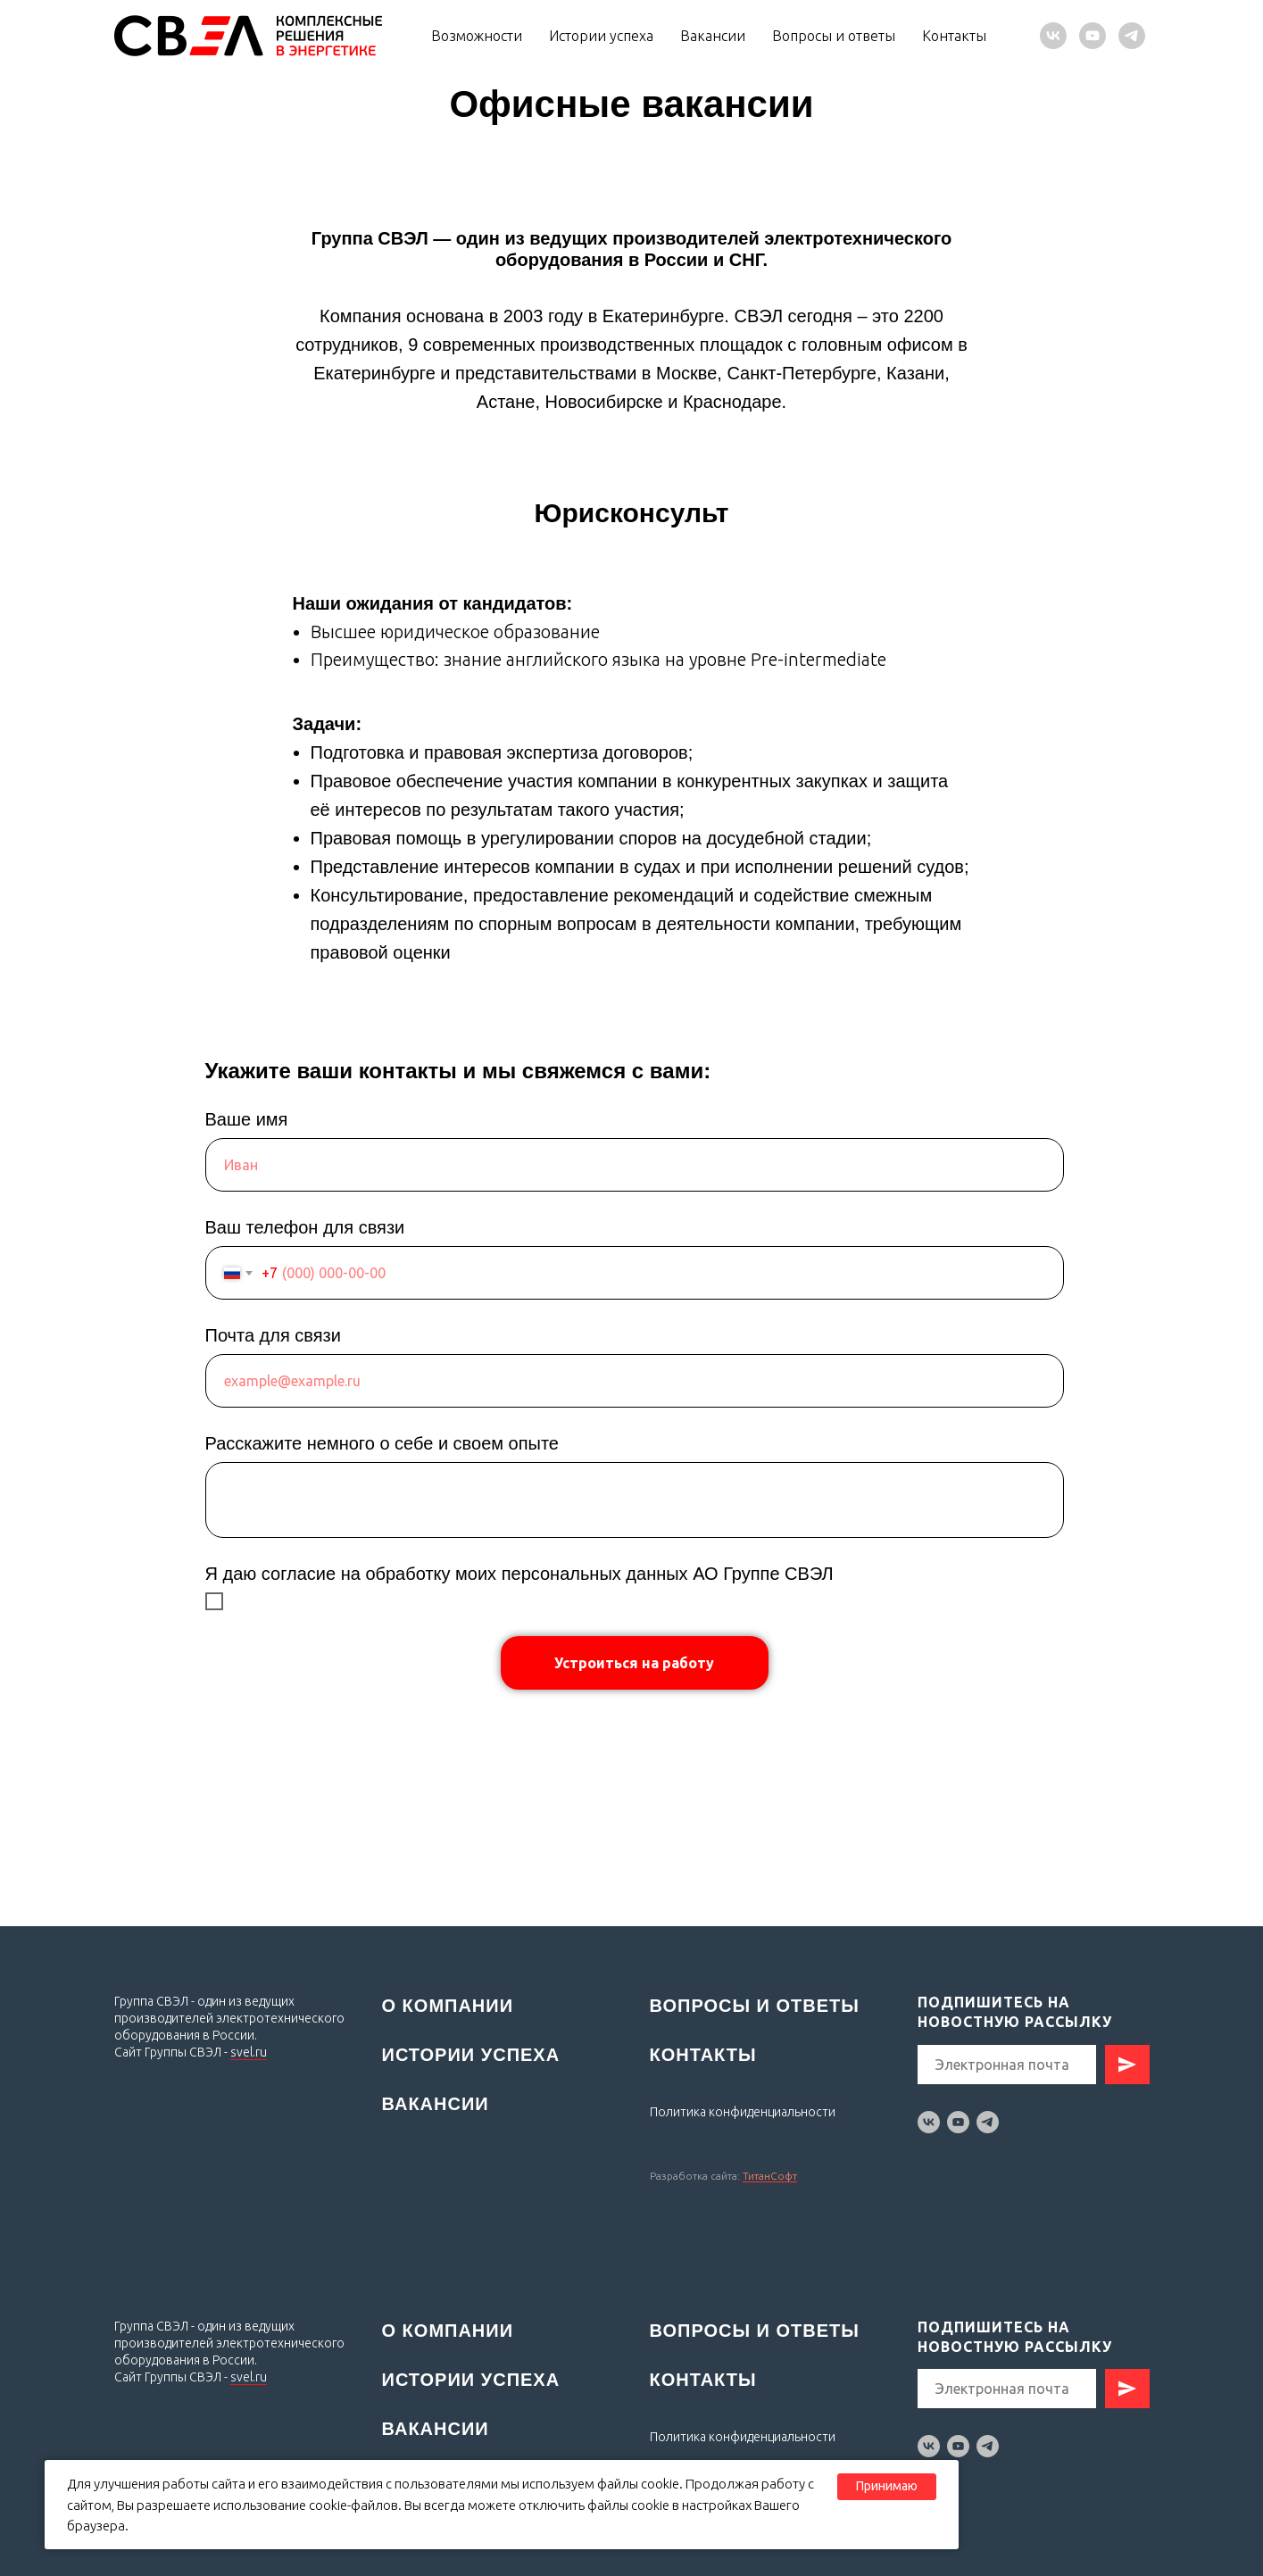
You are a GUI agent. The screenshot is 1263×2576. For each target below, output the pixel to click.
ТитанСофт (770, 2175)
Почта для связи (273, 1335)
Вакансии (712, 36)
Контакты (954, 36)
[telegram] (1131, 35)
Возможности (476, 36)
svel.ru (248, 2052)
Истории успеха (601, 36)
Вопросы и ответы (833, 36)
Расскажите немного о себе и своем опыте (382, 1443)
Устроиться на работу (634, 1663)
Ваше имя (246, 1119)
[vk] (1053, 35)
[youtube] (1092, 35)
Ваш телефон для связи (305, 1227)
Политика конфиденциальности (742, 2437)
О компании (448, 2005)
